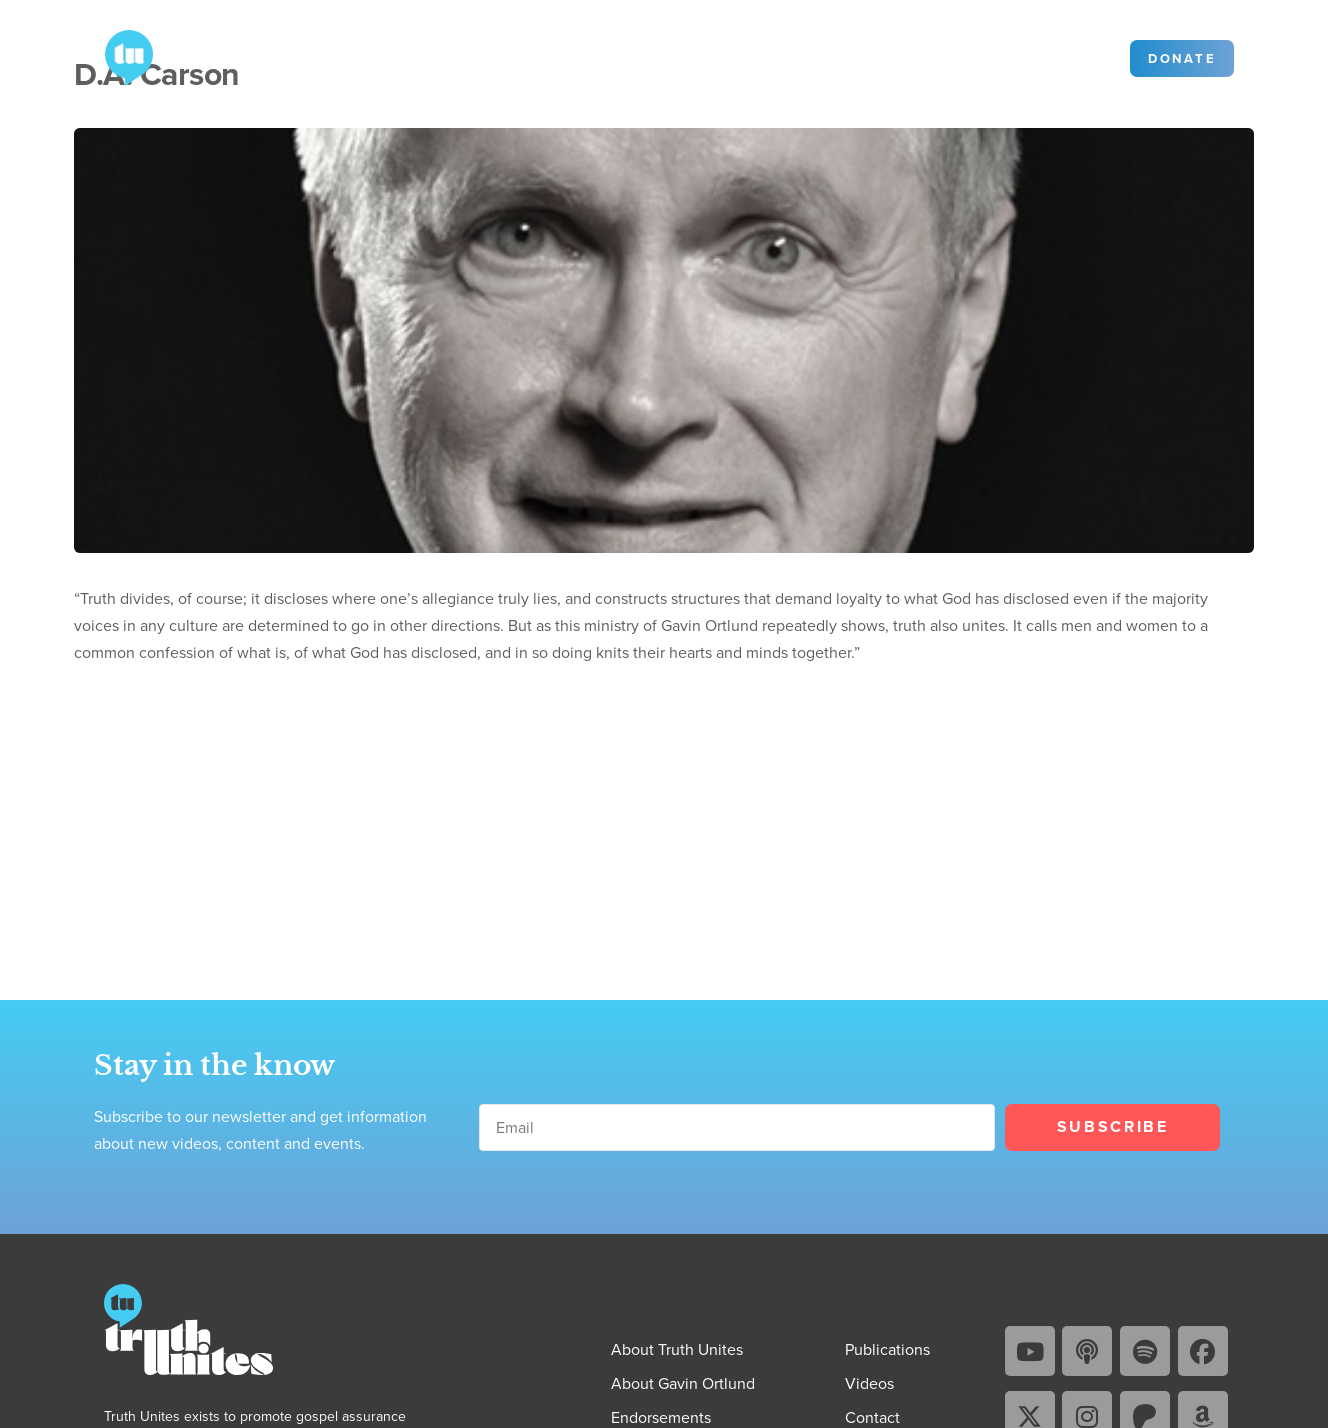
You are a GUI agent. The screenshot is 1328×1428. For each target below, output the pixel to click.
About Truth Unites (677, 1349)
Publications (465, 56)
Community (814, 56)
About (351, 56)
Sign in (1081, 57)
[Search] (1009, 58)
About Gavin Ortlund (683, 1383)
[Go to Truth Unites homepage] (129, 56)
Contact (717, 56)
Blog (645, 56)
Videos (577, 56)
